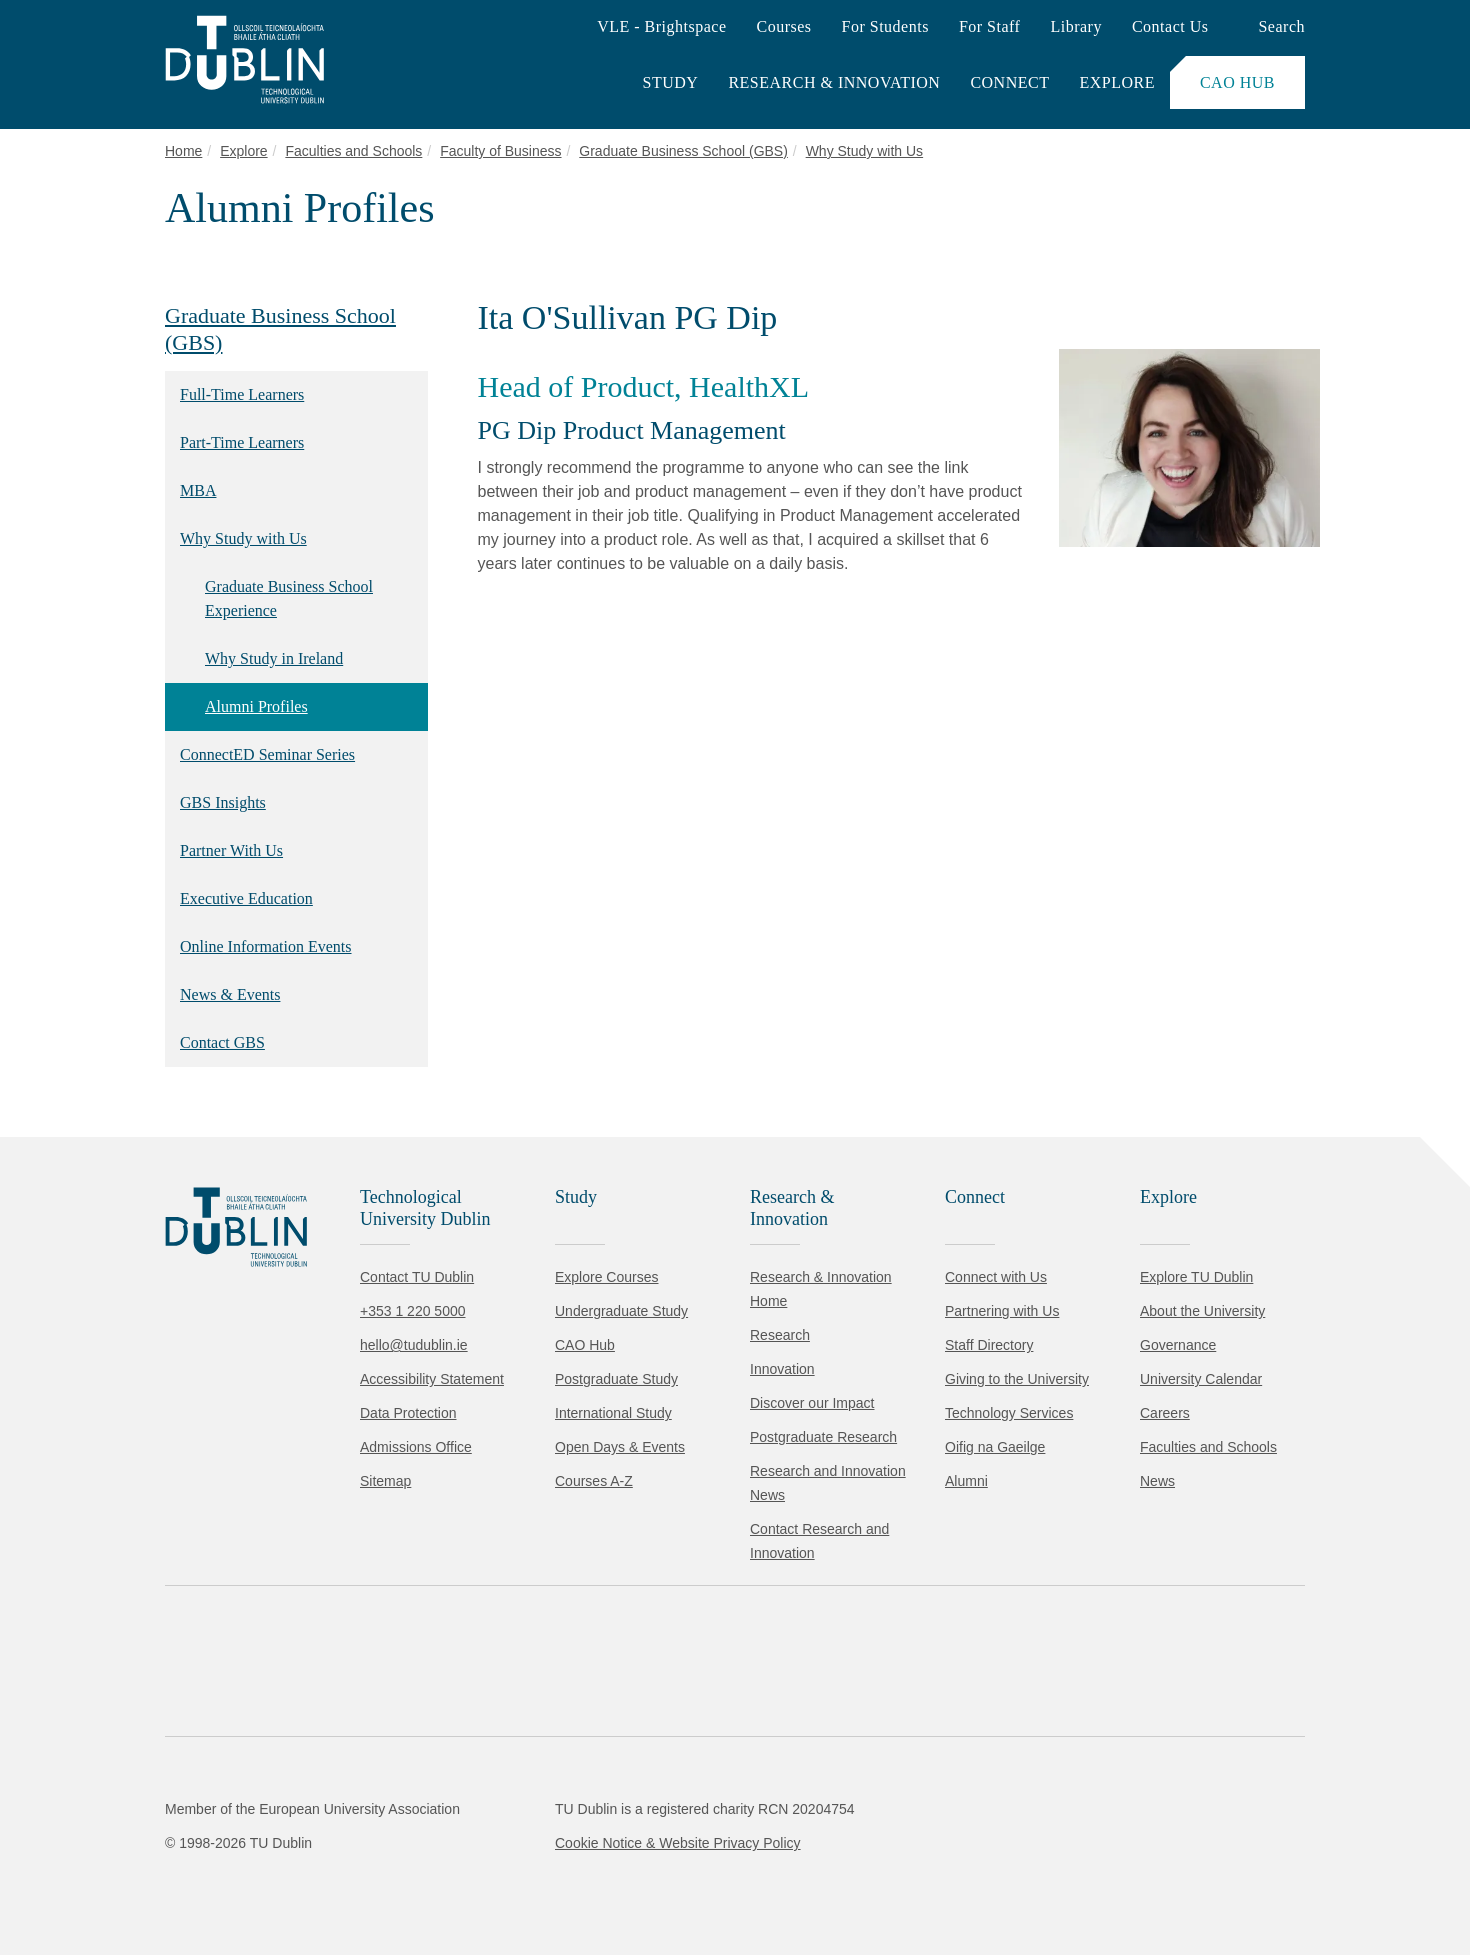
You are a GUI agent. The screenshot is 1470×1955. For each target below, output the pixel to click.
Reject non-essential (271, 1879)
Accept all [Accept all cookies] (104, 1879)
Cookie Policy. (421, 1816)
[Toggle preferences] (432, 1880)
